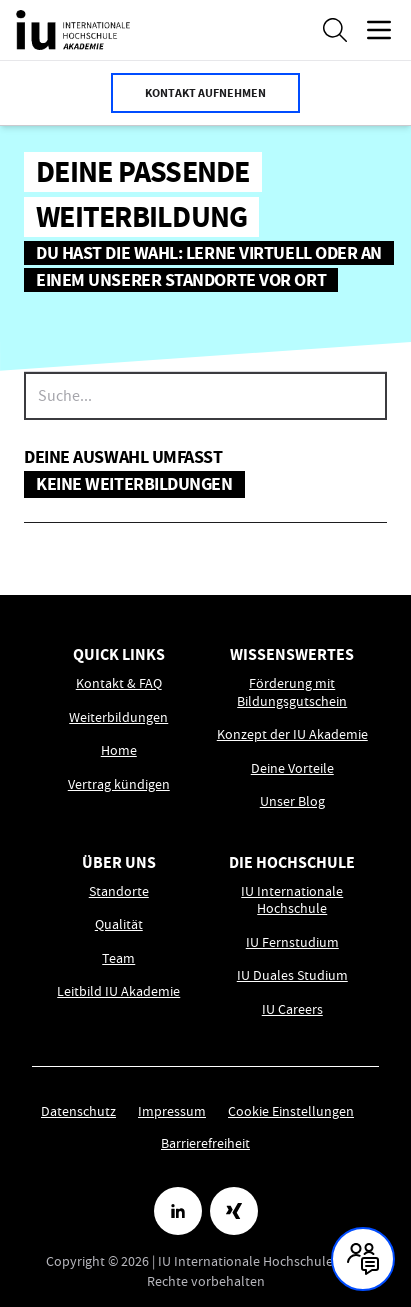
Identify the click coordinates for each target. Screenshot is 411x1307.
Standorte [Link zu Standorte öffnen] (119, 891)
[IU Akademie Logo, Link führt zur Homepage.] (73, 30)
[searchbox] (205, 396)
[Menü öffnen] (379, 30)
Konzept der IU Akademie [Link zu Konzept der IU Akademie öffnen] (292, 734)
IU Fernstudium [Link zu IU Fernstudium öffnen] (292, 942)
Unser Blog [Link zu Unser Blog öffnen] (292, 801)
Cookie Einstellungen (291, 1111)
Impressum (172, 1111)
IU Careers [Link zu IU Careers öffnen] (292, 1009)
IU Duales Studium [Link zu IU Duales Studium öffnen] (292, 975)
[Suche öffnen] (335, 30)
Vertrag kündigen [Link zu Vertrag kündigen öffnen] (119, 784)
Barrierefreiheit (205, 1143)
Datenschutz (78, 1111)
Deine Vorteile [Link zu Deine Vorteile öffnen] (292, 768)
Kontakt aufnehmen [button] (205, 93)
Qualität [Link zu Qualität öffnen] (119, 924)
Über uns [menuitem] (119, 862)
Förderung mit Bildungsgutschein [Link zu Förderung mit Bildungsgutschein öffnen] (292, 692)
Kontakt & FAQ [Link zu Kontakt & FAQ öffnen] (119, 683)
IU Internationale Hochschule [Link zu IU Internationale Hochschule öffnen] (292, 900)
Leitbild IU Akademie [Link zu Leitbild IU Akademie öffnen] (118, 991)
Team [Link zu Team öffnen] (118, 958)
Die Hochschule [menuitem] (292, 862)
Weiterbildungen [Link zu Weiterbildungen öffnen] (118, 717)
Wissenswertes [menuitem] (292, 654)
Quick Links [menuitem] (119, 654)
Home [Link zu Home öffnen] (119, 750)
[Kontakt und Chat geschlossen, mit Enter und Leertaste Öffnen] (363, 1259)
